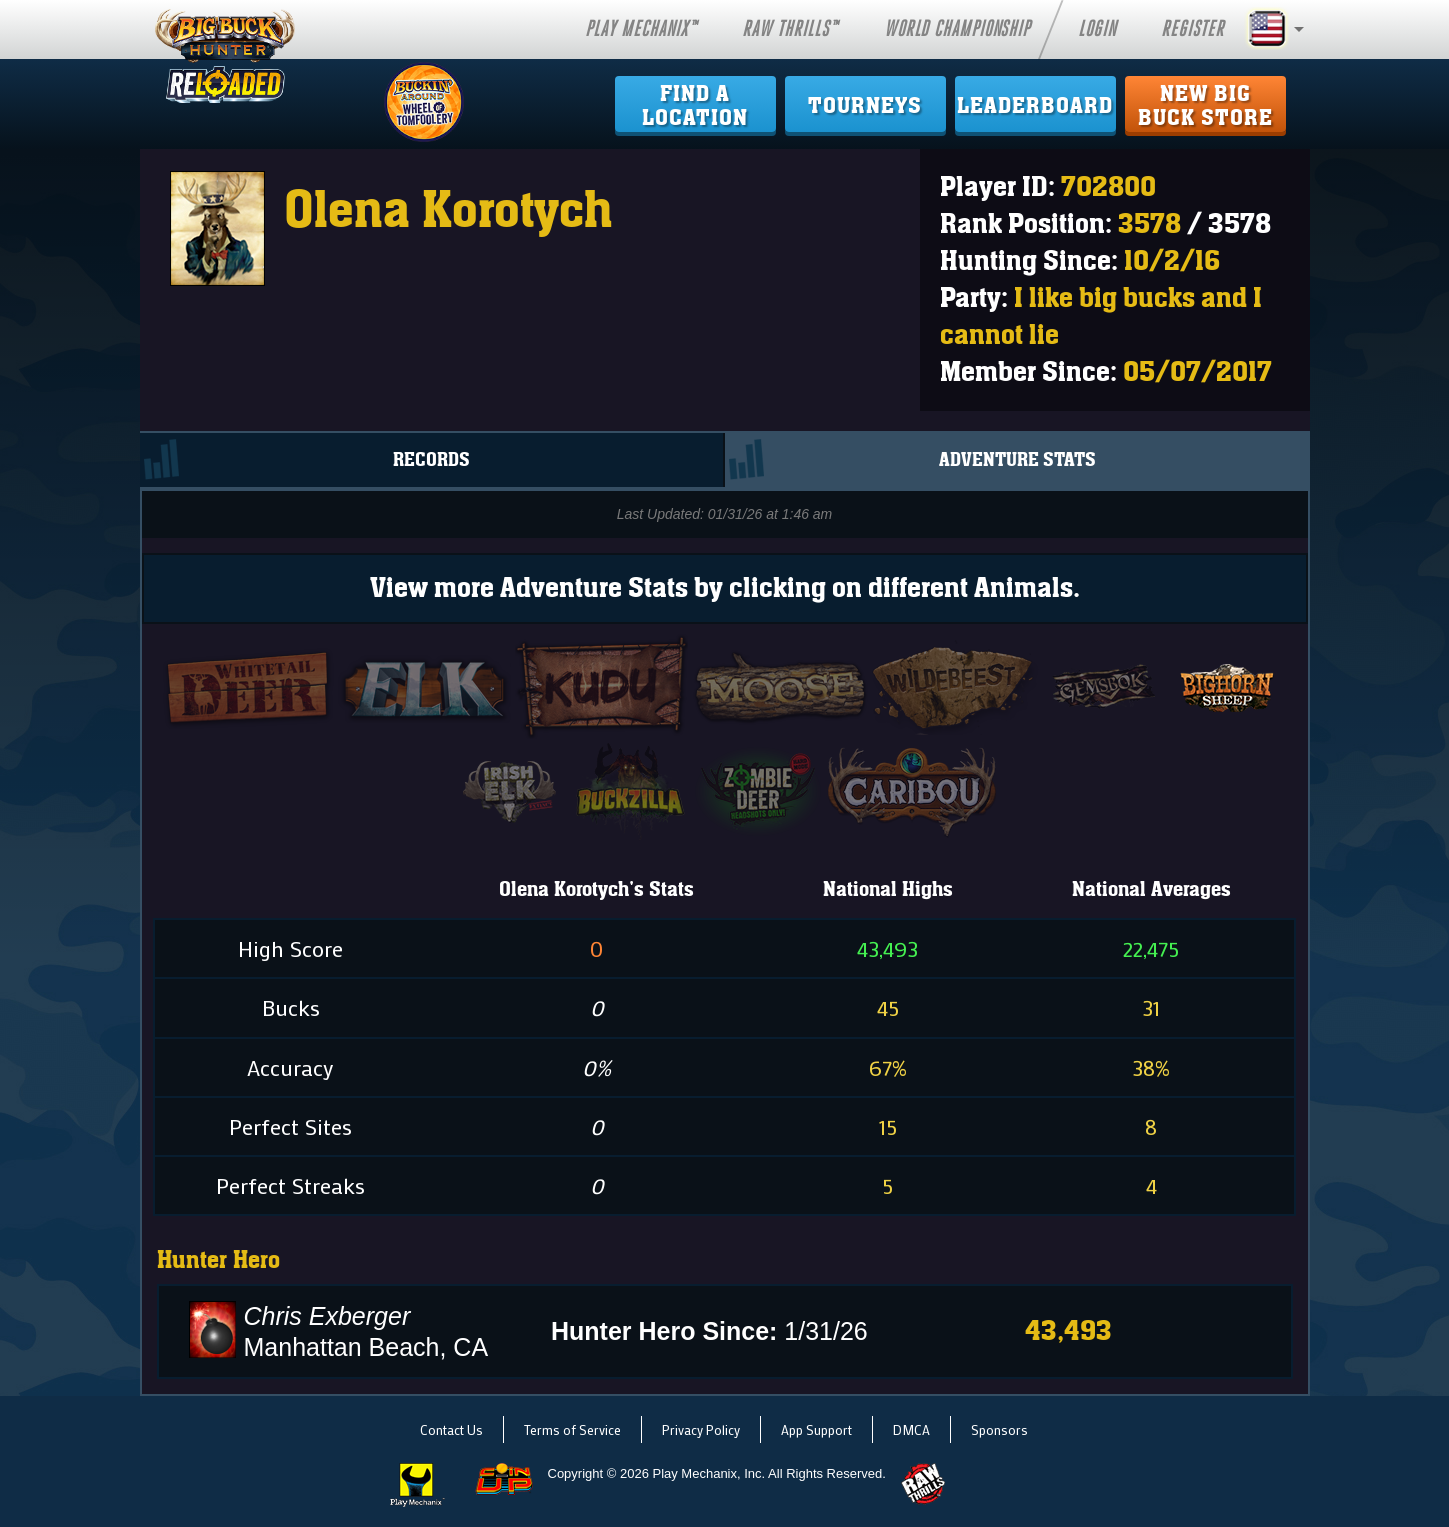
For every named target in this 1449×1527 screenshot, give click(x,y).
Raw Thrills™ (790, 29)
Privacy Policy (701, 1429)
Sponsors (999, 1429)
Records (431, 460)
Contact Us (451, 1429)
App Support (816, 1429)
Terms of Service (572, 1429)
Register (1192, 29)
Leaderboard (1035, 106)
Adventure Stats (1017, 460)
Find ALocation (695, 106)
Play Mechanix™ (641, 29)
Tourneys (865, 106)
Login (1097, 29)
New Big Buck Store (1205, 106)
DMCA (911, 1429)
